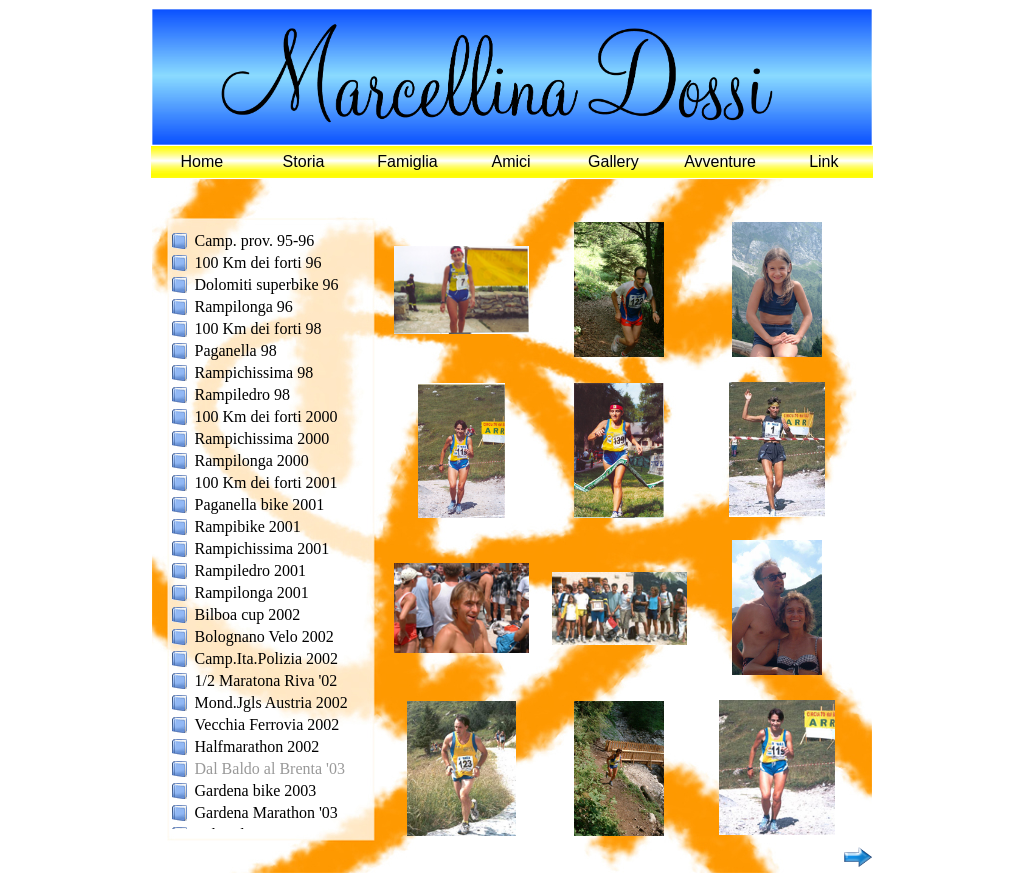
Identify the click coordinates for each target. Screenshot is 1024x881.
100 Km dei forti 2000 (266, 416)
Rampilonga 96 (244, 306)
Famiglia (407, 161)
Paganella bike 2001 (260, 504)
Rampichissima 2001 (262, 548)
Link (823, 161)
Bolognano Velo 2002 (264, 636)
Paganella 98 (236, 350)
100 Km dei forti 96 (258, 262)
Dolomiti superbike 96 (267, 284)
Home (202, 161)
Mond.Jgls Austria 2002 (271, 702)
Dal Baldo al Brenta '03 (270, 768)
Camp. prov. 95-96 (255, 240)
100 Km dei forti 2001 (266, 482)
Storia (304, 161)
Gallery (613, 161)
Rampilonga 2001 (252, 592)
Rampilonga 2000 (252, 460)
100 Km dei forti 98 (258, 328)
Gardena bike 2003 (256, 790)
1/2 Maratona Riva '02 (266, 680)
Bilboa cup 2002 (248, 614)
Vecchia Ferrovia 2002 (267, 724)
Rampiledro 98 (243, 394)
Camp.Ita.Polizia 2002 (267, 658)
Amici (511, 161)
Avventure (720, 161)
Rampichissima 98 (254, 372)
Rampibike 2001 (248, 526)
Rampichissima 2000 (262, 438)
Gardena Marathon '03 (266, 812)
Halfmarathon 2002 (257, 746)
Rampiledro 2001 (251, 570)
